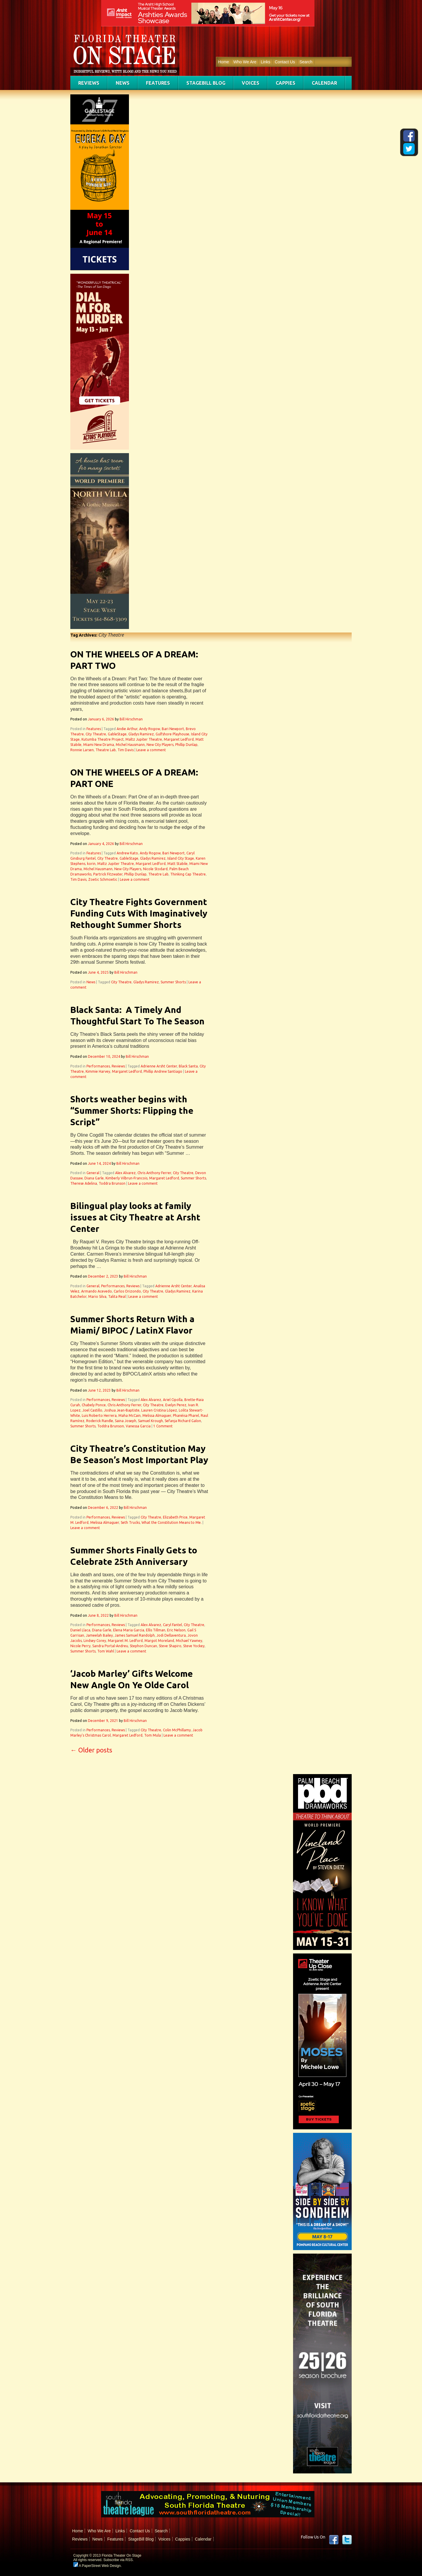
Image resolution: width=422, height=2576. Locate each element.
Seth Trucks (130, 1522)
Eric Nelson (176, 1630)
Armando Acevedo (96, 1291)
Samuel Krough (150, 1421)
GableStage (117, 734)
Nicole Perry (80, 1646)
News (123, 83)
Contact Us (285, 61)
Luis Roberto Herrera (99, 1415)
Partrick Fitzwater (107, 874)
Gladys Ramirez (141, 734)
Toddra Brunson (112, 1183)
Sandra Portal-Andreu (110, 1646)
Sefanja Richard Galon (183, 1421)
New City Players (160, 745)
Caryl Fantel (172, 1625)
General (92, 1173)
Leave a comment (151, 750)
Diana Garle (94, 1178)
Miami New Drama (98, 745)
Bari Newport (173, 729)
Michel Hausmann (130, 745)
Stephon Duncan (143, 1646)
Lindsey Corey (95, 1640)
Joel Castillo (92, 1410)
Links (265, 61)
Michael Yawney (189, 1640)
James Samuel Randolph (135, 1635)
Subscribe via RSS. (118, 2560)
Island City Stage (180, 858)
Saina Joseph (125, 1421)
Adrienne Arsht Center (159, 1066)
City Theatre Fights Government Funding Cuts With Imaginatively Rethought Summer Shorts (138, 913)
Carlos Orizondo (127, 1291)
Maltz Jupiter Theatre (143, 739)
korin (91, 864)
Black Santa (188, 1066)
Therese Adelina (83, 1183)
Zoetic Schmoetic (102, 879)
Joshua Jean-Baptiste (121, 1410)
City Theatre (96, 734)
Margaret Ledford (179, 739)
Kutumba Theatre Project (102, 739)
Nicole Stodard (155, 869)
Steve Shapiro (170, 1646)
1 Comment (163, 1426)
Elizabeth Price (175, 1517)
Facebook (333, 2539)
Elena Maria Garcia (128, 1630)
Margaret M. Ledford (125, 1640)
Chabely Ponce (94, 1405)
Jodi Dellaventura (171, 1635)
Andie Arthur (127, 729)
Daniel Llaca (80, 1630)
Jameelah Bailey (99, 1635)
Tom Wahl (105, 1651)
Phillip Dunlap (186, 745)
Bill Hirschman (131, 719)
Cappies (285, 83)
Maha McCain (129, 1415)
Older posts (91, 1750)
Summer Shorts (173, 982)
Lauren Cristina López (159, 1410)
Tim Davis (126, 750)
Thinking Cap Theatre (188, 874)
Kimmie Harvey (98, 1071)
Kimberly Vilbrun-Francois (126, 1178)
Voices (250, 83)
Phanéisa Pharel (186, 1415)
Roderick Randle (99, 1421)
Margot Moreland (159, 1640)
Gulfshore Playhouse (172, 734)
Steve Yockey (194, 1646)
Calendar (324, 83)
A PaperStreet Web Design (97, 2566)
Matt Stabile (177, 864)
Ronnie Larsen (82, 750)
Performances (98, 1066)
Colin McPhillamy (177, 1730)
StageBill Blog (205, 83)
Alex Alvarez (125, 1173)
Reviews (88, 83)
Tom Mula (152, 1735)
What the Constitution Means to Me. (172, 1522)
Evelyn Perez (175, 1405)
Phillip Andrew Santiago (163, 1071)
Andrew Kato (127, 853)
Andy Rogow (149, 729)
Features (158, 83)
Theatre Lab (106, 750)
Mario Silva (97, 1296)
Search (306, 61)
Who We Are (244, 61)
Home (223, 61)
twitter (347, 2539)
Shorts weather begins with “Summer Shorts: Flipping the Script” (131, 1110)
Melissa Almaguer (156, 1415)
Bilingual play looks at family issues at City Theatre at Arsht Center (135, 1217)
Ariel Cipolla (173, 1400)
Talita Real (117, 1296)
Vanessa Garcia (138, 1426)
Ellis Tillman (155, 1630)
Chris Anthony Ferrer (154, 1173)
